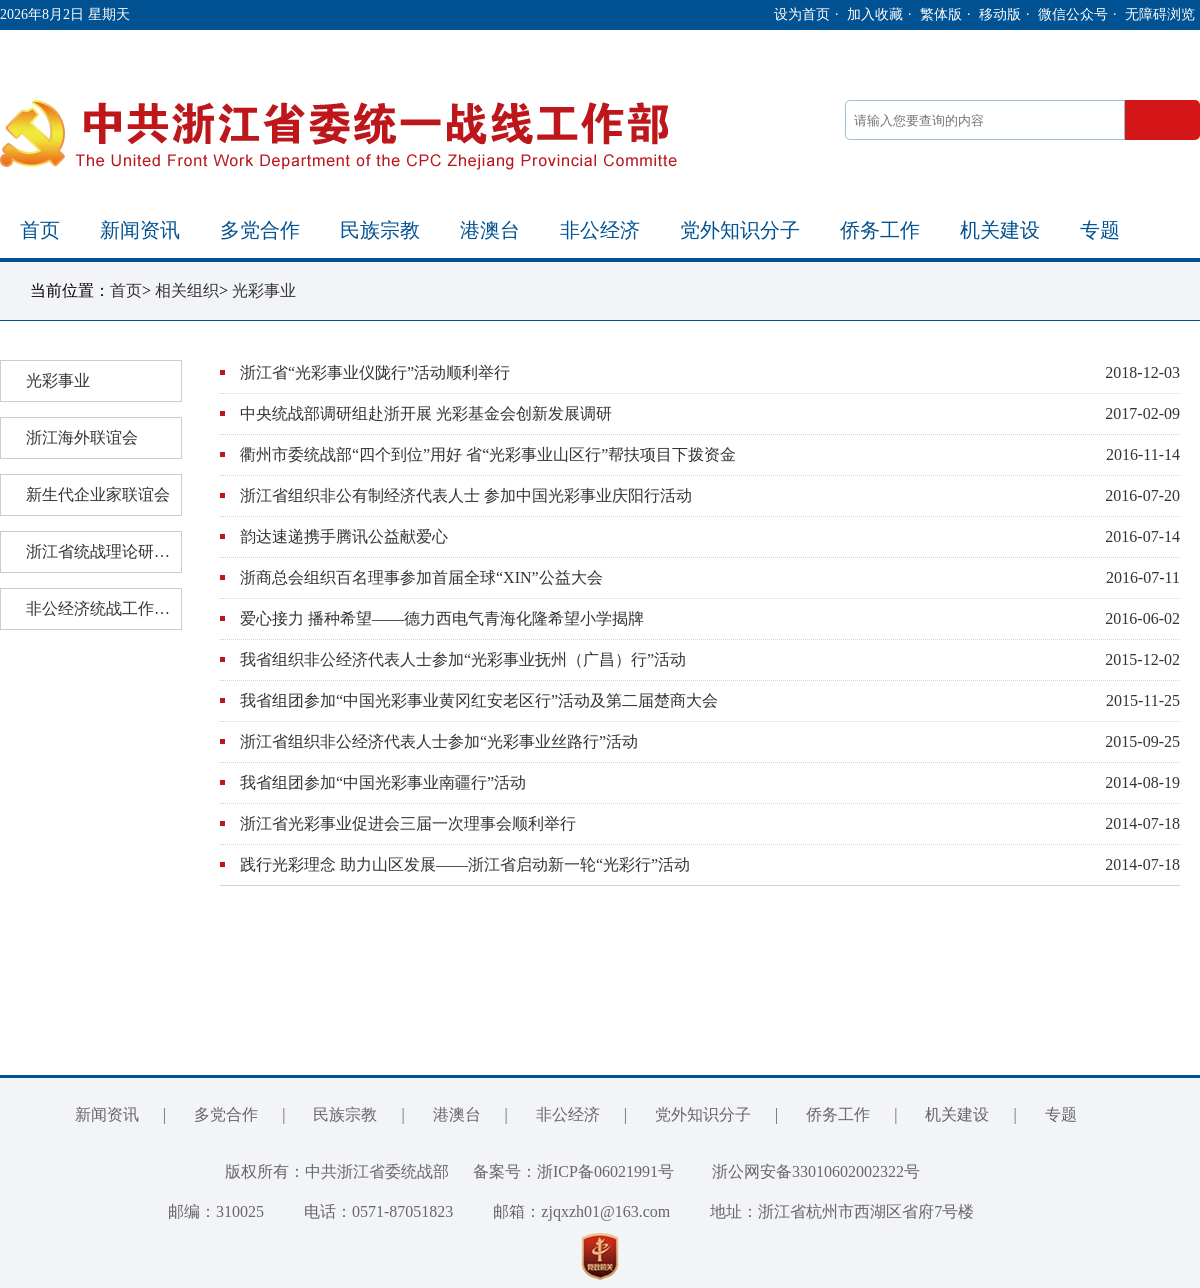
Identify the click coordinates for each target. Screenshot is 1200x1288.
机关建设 (1000, 230)
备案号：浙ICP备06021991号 (573, 1171)
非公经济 (600, 230)
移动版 (1000, 14)
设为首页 (802, 14)
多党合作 (260, 230)
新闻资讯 (140, 230)
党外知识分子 (740, 230)
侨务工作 (880, 230)
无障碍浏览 (1160, 14)
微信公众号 (1073, 14)
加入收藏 (875, 14)
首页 (40, 230)
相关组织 (187, 290)
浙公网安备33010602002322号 (801, 1171)
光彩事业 (264, 290)
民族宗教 (380, 230)
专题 (1100, 230)
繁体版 (941, 14)
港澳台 (490, 230)
